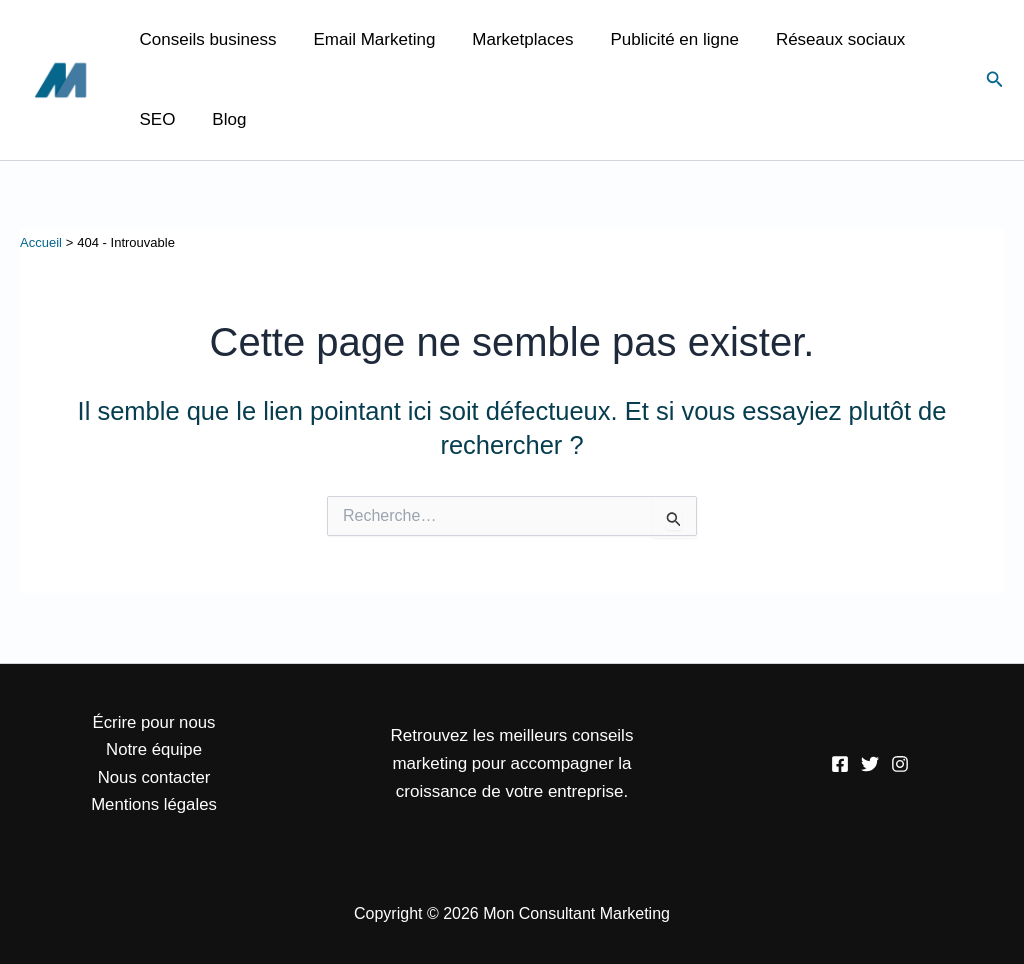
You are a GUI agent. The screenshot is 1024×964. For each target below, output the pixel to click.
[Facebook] (840, 763)
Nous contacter (154, 776)
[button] (995, 80)
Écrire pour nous (154, 720)
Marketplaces (515, 39)
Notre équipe (153, 748)
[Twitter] (870, 763)
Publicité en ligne (664, 39)
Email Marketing (370, 39)
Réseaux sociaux (827, 39)
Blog (225, 119)
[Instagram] (900, 763)
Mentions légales (154, 804)
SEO (156, 119)
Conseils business (206, 39)
